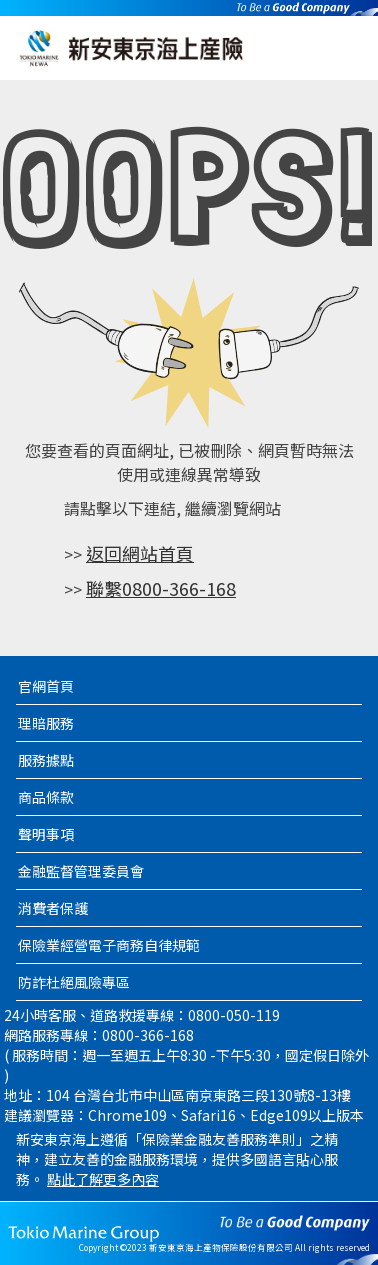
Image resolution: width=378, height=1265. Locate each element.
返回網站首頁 (140, 553)
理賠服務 (46, 723)
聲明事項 (46, 834)
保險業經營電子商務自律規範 (109, 945)
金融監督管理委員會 (81, 871)
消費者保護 (53, 908)
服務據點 (46, 760)
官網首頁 (46, 686)
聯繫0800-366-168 (161, 588)
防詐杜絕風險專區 (74, 982)
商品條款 (46, 797)
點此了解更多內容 (103, 1179)
